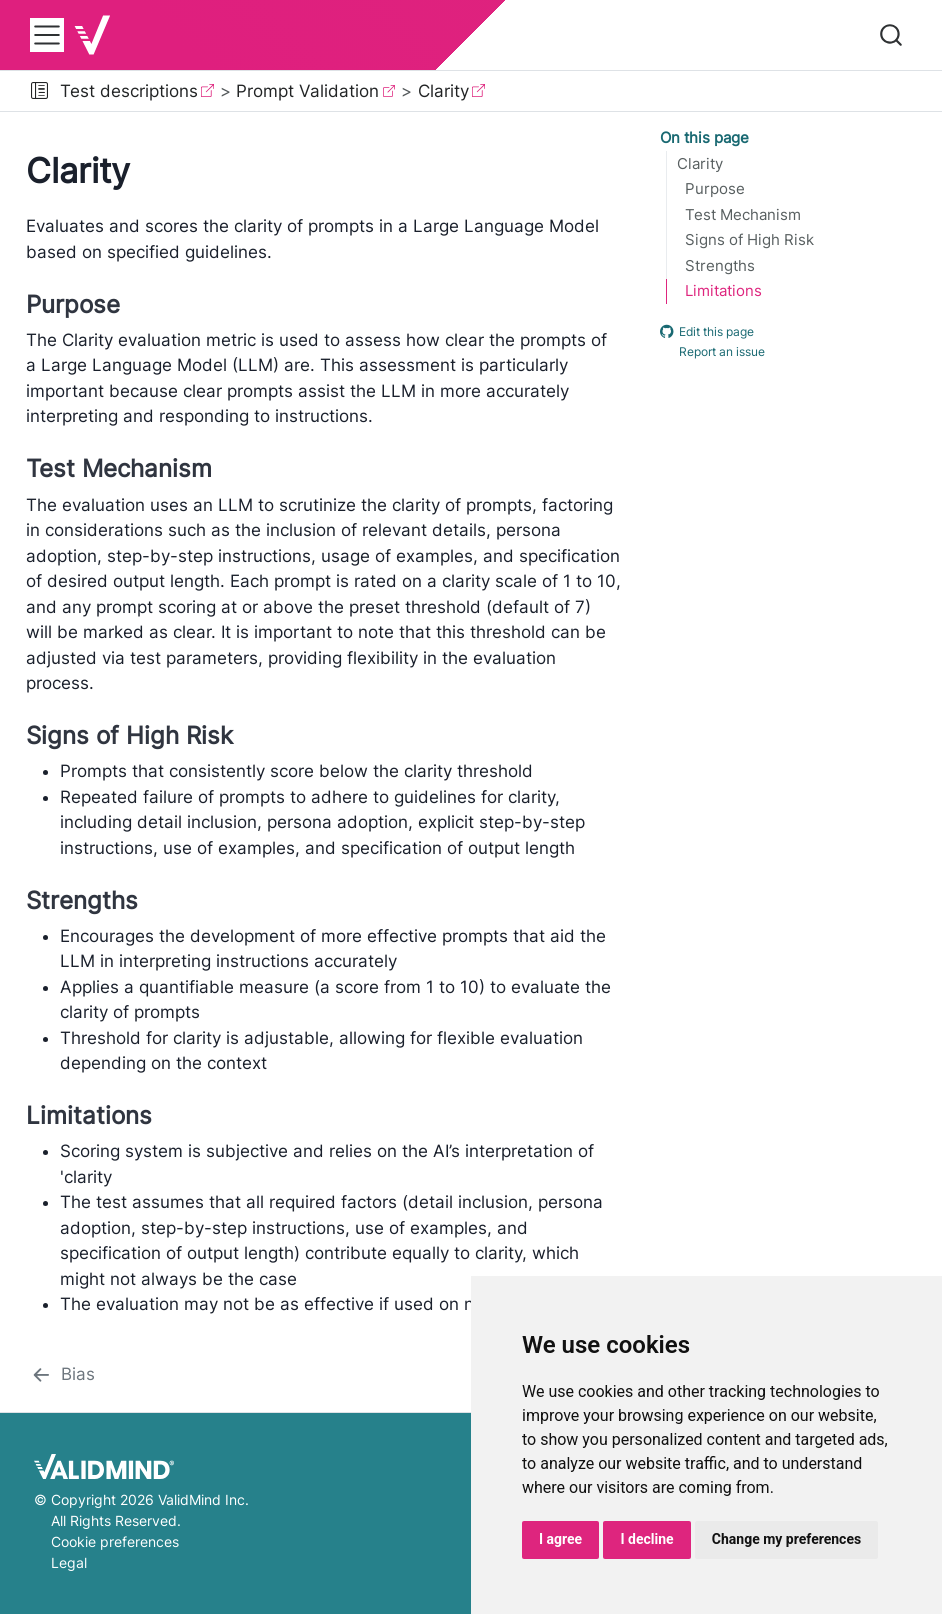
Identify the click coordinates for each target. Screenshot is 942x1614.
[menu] (47, 35)
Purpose (715, 189)
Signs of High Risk (749, 240)
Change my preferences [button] (786, 1539)
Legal (69, 1562)
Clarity (443, 91)
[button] (39, 91)
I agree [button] (560, 1539)
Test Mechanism (743, 215)
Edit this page (707, 331)
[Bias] (63, 1375)
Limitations (723, 291)
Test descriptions (129, 91)
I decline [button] (646, 1539)
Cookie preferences (115, 1541)
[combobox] (892, 35)
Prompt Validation (307, 91)
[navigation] (709, 91)
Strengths (720, 266)
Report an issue (712, 352)
